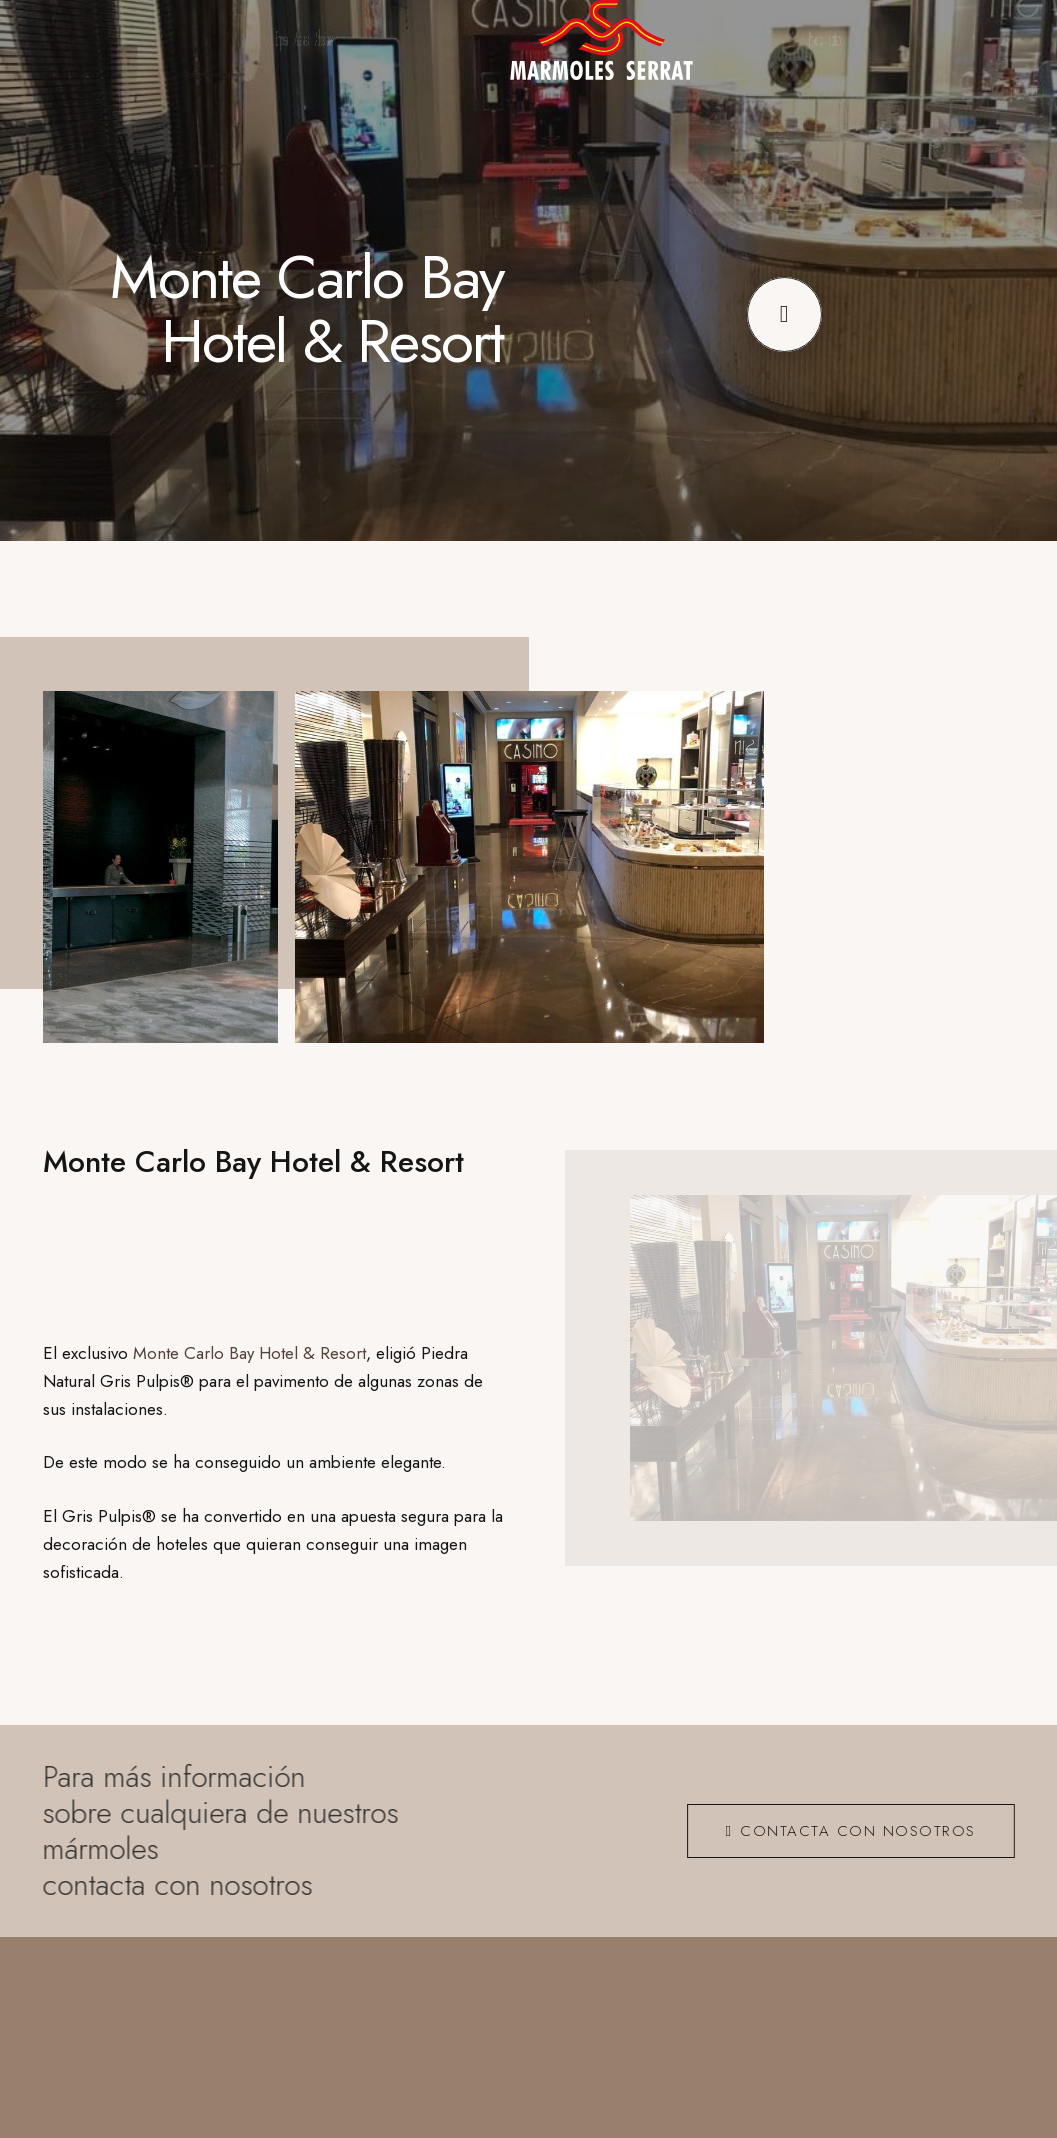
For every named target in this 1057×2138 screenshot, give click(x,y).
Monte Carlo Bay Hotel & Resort (249, 1352)
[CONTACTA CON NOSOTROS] (842, 1830)
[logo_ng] (601, 40)
